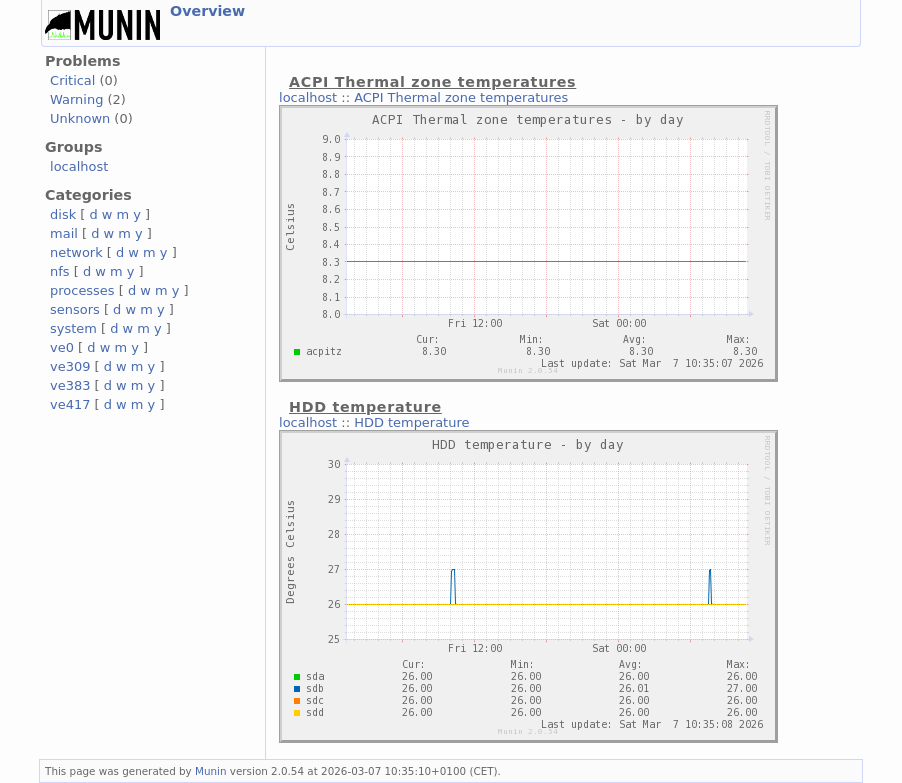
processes (82, 290)
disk (63, 214)
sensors (75, 309)
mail (64, 233)
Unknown (80, 118)
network (76, 252)
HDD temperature (411, 422)
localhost (79, 166)
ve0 (62, 347)
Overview (207, 11)
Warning (76, 99)
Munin (211, 771)
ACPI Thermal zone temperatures (461, 97)
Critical (72, 80)
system (73, 328)
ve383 (70, 385)
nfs (60, 271)
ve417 (70, 404)
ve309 (70, 366)
